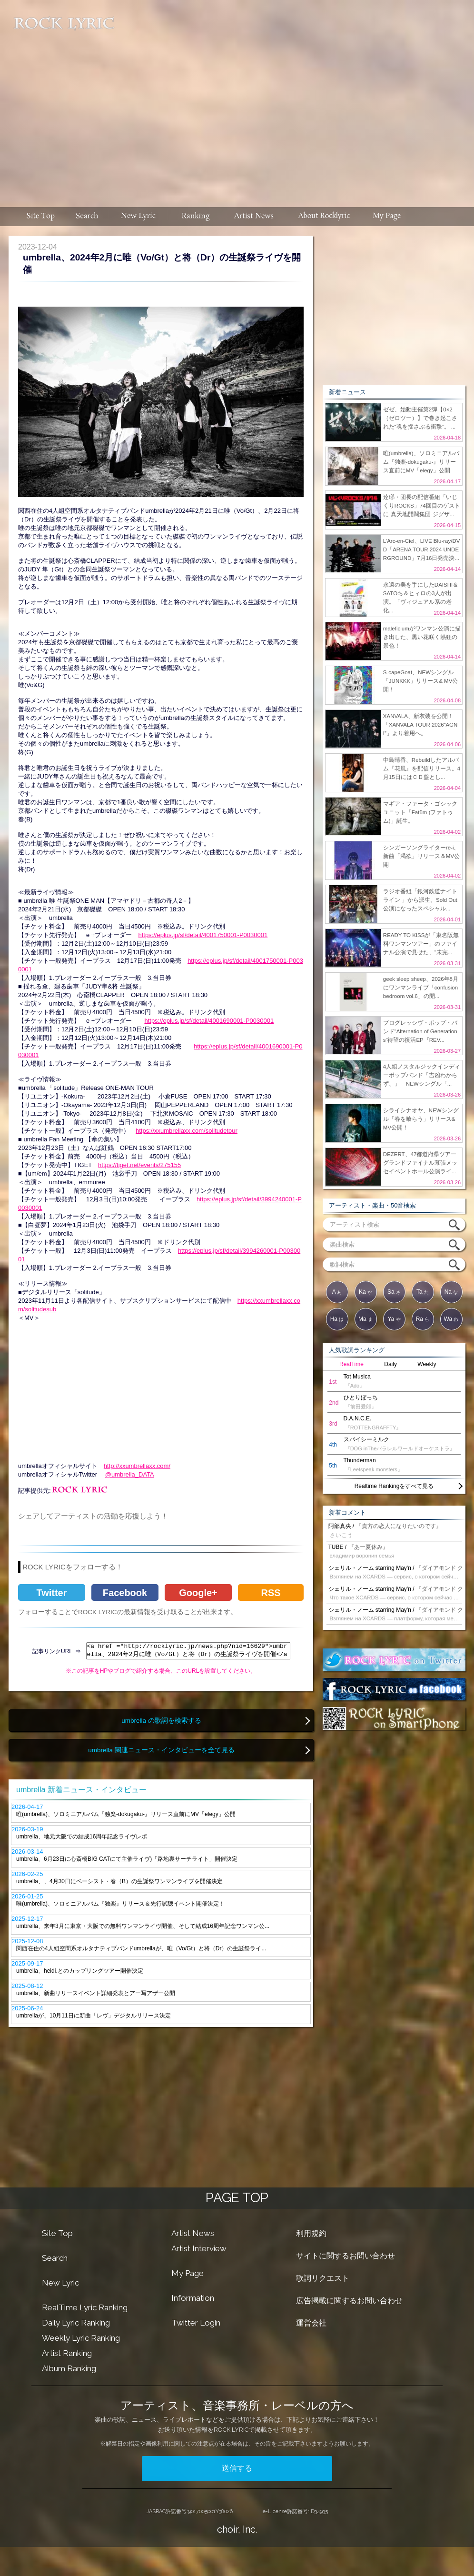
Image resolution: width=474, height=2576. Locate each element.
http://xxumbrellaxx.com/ (137, 1465)
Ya (393, 1319)
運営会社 (311, 2322)
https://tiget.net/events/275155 (139, 1164)
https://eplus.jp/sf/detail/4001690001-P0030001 (209, 1020)
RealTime (351, 1364)
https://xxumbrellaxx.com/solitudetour (186, 1130)
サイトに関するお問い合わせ (345, 2255)
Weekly (426, 1364)
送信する (237, 2468)
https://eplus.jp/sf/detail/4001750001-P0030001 (202, 935)
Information (192, 2298)
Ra (423, 1319)
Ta (422, 1291)
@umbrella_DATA (129, 1474)
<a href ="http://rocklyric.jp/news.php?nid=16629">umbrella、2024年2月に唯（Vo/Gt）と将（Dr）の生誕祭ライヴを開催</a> (188, 1650)
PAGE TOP (237, 2198)
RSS (270, 1593)
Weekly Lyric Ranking (81, 2338)
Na (451, 1291)
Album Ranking (69, 2368)
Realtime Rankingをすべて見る (394, 1486)
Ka (365, 1291)
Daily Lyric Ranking (76, 2322)
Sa (394, 1291)
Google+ (198, 1593)
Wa (451, 1319)
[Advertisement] (295, 99)
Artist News (192, 2233)
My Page (187, 2273)
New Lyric (60, 2282)
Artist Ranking (67, 2353)
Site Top (57, 2233)
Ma (365, 1319)
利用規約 (311, 2233)
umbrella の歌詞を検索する (161, 1720)
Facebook (125, 1593)
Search (55, 2258)
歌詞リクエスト (322, 2278)
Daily (390, 1364)
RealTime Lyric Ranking (85, 2307)
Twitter (51, 1593)
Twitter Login (195, 2322)
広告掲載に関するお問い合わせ (349, 2300)
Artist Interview (199, 2248)
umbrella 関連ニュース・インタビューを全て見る (161, 1750)
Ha (337, 1319)
